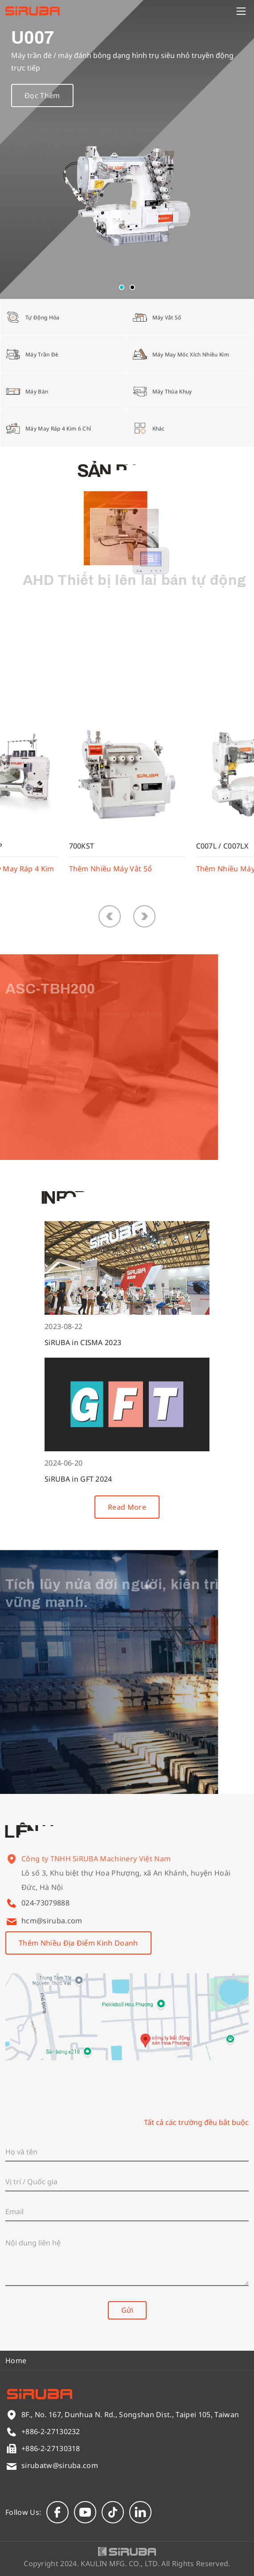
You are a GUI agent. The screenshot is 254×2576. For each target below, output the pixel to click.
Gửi (127, 2310)
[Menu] (241, 11)
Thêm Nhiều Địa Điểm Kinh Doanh (78, 1943)
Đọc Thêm (42, 100)
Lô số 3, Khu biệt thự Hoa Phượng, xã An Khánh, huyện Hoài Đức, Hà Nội (125, 1889)
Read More (127, 1507)
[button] (121, 287)
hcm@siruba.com (51, 1921)
